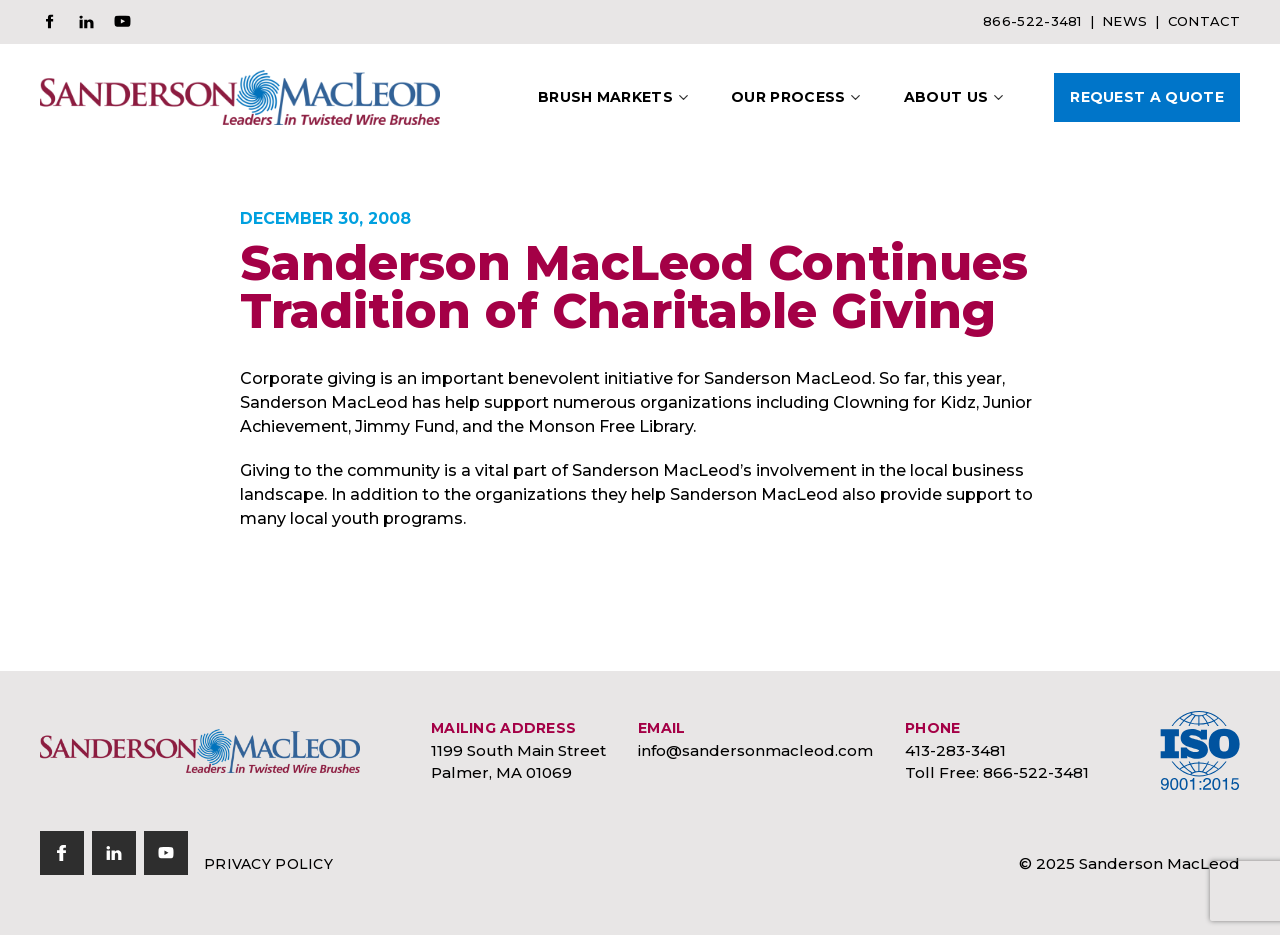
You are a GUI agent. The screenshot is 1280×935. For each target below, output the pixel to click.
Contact (1204, 21)
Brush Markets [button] (605, 97)
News (1124, 21)
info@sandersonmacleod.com (755, 750)
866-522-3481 (1032, 21)
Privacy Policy (268, 864)
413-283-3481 (955, 750)
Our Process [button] (788, 97)
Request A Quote (1147, 97)
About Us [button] (946, 97)
